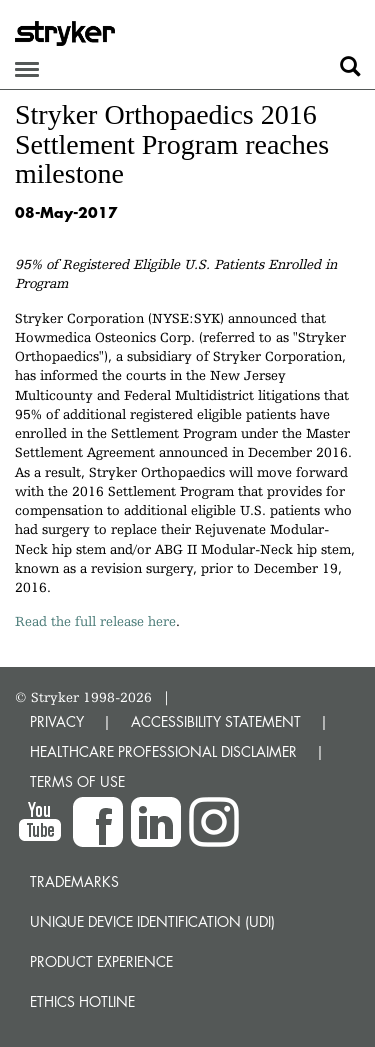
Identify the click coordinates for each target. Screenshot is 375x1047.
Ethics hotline (82, 1001)
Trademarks (74, 881)
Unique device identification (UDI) (152, 921)
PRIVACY (57, 721)
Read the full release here (95, 621)
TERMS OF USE (77, 781)
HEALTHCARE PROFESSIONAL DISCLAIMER (163, 751)
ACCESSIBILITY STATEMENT (216, 721)
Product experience (101, 961)
